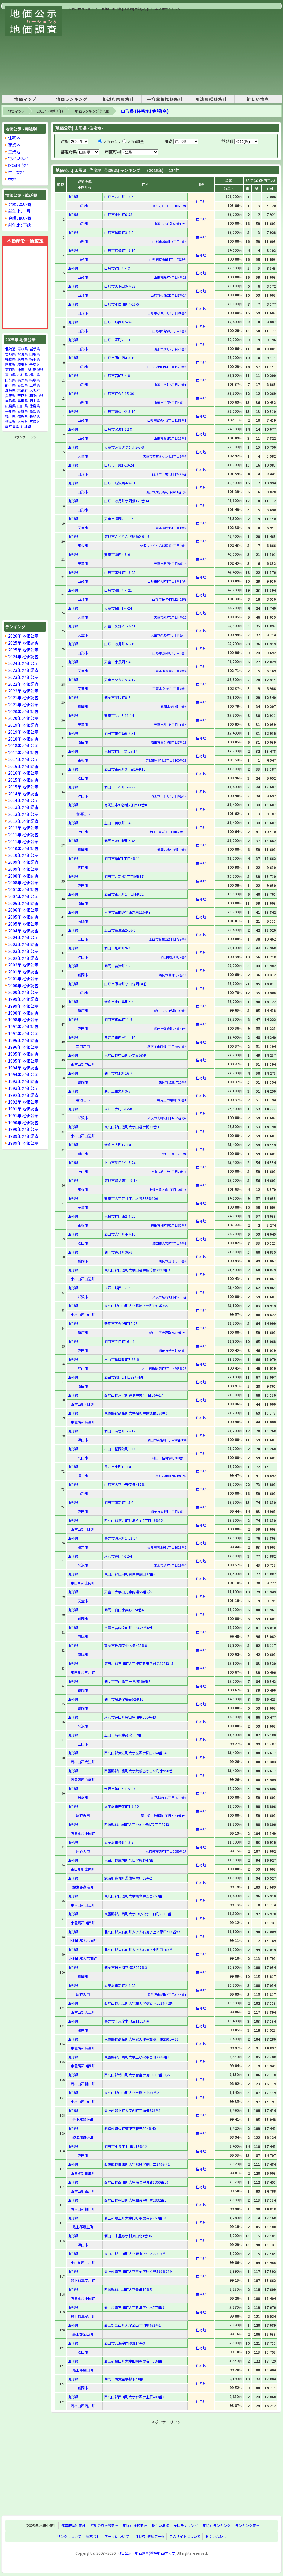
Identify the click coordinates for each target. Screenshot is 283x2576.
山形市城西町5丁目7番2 (169, 331)
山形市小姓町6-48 (118, 214)
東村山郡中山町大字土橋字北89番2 (131, 2092)
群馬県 (10, 364)
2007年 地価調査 (23, 889)
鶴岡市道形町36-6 (118, 1251)
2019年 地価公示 (23, 732)
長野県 (22, 379)
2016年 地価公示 (23, 773)
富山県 (10, 374)
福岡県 (10, 416)
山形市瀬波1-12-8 (118, 429)
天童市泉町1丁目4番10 (170, 617)
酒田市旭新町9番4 (173, 957)
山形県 (34, 353)
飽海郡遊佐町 (82, 1886)
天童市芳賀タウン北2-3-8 (124, 447)
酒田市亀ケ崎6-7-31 (119, 733)
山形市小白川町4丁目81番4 (167, 313)
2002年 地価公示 (23, 965)
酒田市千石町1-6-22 (119, 786)
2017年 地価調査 (23, 752)
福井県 (34, 374)
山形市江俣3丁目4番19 (170, 402)
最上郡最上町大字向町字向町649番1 (132, 2110)
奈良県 (22, 395)
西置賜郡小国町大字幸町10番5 (128, 2289)
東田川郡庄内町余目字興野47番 (128, 1860)
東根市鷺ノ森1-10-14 (120, 1180)
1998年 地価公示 (23, 1019)
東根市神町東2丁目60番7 (168, 1225)
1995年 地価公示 (23, 1061)
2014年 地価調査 (23, 793)
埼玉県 (22, 364)
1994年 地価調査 (23, 1068)
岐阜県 (34, 379)
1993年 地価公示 (23, 1088)
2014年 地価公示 (23, 800)
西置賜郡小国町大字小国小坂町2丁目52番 (136, 1824)
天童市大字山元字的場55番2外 (128, 1591)
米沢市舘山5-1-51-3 (119, 1788)
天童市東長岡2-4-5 (118, 661)
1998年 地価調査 (23, 1013)
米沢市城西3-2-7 (117, 1287)
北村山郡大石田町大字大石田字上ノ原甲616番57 (142, 1931)
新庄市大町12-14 (117, 1144)
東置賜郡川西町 (83, 1922)
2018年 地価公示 (23, 745)
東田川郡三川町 (83, 1672)
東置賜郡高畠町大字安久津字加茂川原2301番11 (141, 2039)
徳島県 (34, 405)
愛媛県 (22, 411)
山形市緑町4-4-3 (117, 268)
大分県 (22, 421)
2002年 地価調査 (23, 958)
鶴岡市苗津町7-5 (117, 965)
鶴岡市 (83, 706)
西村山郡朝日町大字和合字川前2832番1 (135, 2199)
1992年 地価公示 (23, 1102)
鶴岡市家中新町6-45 (120, 840)
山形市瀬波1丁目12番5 (170, 438)
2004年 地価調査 (23, 931)
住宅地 (14, 138)
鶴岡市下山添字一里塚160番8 (127, 1681)
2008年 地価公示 (23, 882)
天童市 (83, 456)
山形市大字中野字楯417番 (124, 1484)
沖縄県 (26, 426)
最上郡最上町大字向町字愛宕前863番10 (135, 2217)
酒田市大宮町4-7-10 (119, 1234)
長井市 (83, 1475)
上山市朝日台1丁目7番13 (168, 1171)
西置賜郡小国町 (83, 1833)
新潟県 (38, 369)
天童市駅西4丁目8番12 (170, 563)
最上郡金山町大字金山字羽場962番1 (132, 2325)
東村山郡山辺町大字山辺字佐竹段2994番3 (137, 1269)
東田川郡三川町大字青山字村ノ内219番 (135, 2253)
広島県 (10, 405)
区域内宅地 (18, 165)
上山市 (83, 831)
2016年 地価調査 (23, 766)
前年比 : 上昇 (19, 211)
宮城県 (10, 353)
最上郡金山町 (82, 2334)
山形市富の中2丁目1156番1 (166, 420)
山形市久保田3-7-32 (119, 286)
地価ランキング (71, 99)
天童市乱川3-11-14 (119, 715)
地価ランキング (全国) (92, 111)
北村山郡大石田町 (83, 1940)
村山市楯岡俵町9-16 (120, 1448)
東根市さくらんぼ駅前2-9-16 (126, 536)
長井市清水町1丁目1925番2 (166, 1547)
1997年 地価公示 (23, 1033)
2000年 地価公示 (23, 992)
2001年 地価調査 (23, 971)
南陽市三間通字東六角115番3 (127, 912)
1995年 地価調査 (23, 1054)
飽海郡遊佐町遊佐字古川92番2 (128, 1878)
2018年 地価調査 (23, 739)
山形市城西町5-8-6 (118, 321)
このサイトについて (184, 2536)
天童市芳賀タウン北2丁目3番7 (164, 456)
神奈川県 (24, 369)
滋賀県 (10, 390)
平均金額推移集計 (165, 99)
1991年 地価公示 (23, 1115)
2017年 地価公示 (23, 759)
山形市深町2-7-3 (117, 339)
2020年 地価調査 (23, 711)
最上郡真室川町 (83, 2280)
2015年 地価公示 (23, 787)
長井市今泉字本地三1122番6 (126, 2021)
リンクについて (69, 2536)
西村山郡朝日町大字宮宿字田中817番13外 (137, 2074)
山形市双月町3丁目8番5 (169, 653)
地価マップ (25, 99)
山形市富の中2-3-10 (119, 411)
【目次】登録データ (149, 2536)
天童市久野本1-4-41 (119, 625)
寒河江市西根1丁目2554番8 (166, 1046)
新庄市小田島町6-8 (119, 1001)
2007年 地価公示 (23, 896)
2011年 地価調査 (23, 834)
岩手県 (34, 348)
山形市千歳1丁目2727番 (169, 474)
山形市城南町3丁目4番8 (169, 241)
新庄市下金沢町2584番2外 (167, 1332)
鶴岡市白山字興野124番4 (124, 1609)
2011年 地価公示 (23, 841)
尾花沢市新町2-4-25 (119, 1985)
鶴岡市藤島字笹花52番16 (124, 1699)
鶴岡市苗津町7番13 (172, 975)
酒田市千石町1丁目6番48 (168, 796)
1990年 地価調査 (23, 1122)
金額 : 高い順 (19, 204)
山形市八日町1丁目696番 (168, 205)
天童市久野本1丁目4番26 (168, 635)
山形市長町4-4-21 (118, 590)
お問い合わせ (215, 2536)
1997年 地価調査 (23, 1026)
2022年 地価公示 (23, 690)
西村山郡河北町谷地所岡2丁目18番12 (133, 1520)
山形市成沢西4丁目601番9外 (166, 492)
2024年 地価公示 (23, 663)
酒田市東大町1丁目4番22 (124, 894)
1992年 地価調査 (23, 1095)
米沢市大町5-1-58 (118, 1108)
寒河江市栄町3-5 (117, 1091)
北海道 (10, 348)
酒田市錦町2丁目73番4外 (124, 1377)
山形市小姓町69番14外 (170, 223)
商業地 (14, 145)
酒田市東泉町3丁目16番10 (125, 769)
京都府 (22, 390)
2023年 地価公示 (23, 677)
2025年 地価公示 (23, 650)
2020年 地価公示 (23, 718)
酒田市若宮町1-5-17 (119, 1430)
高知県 (34, 411)
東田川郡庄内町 (83, 1582)
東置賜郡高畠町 (83, 1421)
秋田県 (22, 353)
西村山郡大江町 (83, 1761)
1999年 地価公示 (23, 1006)
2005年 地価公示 (23, 924)
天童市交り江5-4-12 (119, 679)
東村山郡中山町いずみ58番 (125, 1055)
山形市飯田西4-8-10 (119, 357)
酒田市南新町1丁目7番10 (168, 1511)
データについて (117, 2536)
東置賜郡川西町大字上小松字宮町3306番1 (137, 2056)
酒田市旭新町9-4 (117, 947)
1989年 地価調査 (23, 1136)
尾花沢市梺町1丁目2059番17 (166, 1851)
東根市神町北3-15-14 (120, 751)
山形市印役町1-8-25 (119, 572)
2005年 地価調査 (23, 917)
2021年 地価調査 (23, 697)
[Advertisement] (145, 51)
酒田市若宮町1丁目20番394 (166, 1440)
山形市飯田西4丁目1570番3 (166, 366)
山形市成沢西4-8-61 (119, 482)
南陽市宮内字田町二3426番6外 (128, 1627)
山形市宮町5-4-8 (117, 375)
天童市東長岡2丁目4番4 (169, 670)
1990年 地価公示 (23, 1129)
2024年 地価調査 (23, 656)
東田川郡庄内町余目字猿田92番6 (129, 1573)
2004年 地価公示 (23, 937)
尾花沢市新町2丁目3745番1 (166, 1994)
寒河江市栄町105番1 (171, 1100)
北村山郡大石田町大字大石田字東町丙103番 (138, 1949)
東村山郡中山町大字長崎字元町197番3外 (136, 1305)
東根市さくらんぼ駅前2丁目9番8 (163, 545)
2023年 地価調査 (23, 670)
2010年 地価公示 (23, 855)
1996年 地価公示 (23, 1047)
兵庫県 (10, 395)
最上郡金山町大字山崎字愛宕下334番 (133, 2360)
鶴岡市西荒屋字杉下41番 (123, 2378)
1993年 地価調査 (23, 1081)
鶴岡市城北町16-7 (118, 1073)
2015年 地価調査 (23, 780)
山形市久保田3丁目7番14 (168, 295)
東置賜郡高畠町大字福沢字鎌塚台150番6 (136, 1412)
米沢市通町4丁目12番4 (170, 1565)
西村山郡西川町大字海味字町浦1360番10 (136, 2182)
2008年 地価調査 (23, 876)
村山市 (83, 1368)
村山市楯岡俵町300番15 (169, 1457)
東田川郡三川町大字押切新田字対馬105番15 (138, 1663)
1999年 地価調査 (23, 999)
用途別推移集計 (211, 99)
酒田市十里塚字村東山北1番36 (128, 2235)
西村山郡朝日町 (83, 2083)
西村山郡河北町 (83, 1404)
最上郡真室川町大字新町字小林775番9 (134, 2307)
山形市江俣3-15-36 (119, 393)
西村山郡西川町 (83, 2191)
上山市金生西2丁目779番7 (167, 939)
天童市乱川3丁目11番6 (170, 724)
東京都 (10, 369)
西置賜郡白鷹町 (83, 1779)
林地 (12, 179)
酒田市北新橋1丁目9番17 (124, 876)
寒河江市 (83, 813)
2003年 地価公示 (23, 951)
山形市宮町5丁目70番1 (170, 384)
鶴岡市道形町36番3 (172, 1261)
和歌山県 (36, 395)
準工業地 (16, 172)
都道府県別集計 (118, 99)
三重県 (34, 385)
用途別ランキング (216, 2525)
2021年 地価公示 (23, 704)
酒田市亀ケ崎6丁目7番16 (168, 742)
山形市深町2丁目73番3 (170, 348)
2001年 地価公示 (23, 978)
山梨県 (10, 379)
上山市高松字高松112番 (123, 1734)
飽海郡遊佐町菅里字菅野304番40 (130, 2128)
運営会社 (93, 2536)
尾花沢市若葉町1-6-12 (121, 1806)
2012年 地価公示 (23, 828)
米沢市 (83, 1117)
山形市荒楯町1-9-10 (119, 250)
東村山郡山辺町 (83, 1135)
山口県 (22, 405)
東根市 (83, 545)
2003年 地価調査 (23, 944)
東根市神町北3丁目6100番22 (166, 760)
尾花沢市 (83, 1815)
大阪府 (34, 390)
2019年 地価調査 (23, 725)
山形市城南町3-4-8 (118, 232)
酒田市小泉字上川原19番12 (125, 2146)
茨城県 (22, 359)
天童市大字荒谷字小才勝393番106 (131, 1198)
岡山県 (34, 400)
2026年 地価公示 (23, 636)
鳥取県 (10, 400)
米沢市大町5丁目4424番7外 (166, 1118)
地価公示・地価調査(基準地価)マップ (146, 2553)
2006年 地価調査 (23, 903)
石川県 (22, 374)
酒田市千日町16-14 (119, 1341)
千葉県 (34, 364)
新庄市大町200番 (174, 1153)
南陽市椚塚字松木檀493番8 (125, 1645)
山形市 (83, 205)
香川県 (10, 411)
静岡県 (10, 385)
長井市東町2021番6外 (170, 1475)
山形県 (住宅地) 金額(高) (145, 111)
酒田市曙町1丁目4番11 (122, 858)
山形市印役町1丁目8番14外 (167, 581)
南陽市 (83, 921)
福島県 (10, 359)
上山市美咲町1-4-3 (118, 822)
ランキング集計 (247, 2525)
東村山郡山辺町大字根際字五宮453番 (133, 1895)
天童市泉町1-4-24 (118, 608)
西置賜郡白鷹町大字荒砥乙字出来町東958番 (138, 1770)
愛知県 (22, 385)
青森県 (22, 348)
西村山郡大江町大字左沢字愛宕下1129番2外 (138, 2003)
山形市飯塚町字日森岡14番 (125, 983)
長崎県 (34, 416)
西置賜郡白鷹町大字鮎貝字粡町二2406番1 (137, 2164)
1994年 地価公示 (23, 1074)
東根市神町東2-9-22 (119, 1216)
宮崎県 (34, 421)
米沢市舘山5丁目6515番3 (168, 1797)
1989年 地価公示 (23, 1143)
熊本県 (10, 421)
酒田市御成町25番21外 (170, 1028)
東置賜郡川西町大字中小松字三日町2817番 (137, 1913)
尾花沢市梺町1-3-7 (118, 1842)
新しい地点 (258, 99)
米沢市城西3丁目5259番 (169, 1296)
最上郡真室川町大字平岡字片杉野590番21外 (138, 2271)
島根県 (22, 400)
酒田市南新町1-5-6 (118, 1502)
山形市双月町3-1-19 (119, 643)
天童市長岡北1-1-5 (118, 518)
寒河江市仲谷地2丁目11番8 (125, 804)
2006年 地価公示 (23, 910)
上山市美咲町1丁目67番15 (167, 831)
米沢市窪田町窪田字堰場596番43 (130, 1717)
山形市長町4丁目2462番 (169, 599)
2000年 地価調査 (23, 985)
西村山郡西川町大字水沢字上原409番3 (134, 2396)
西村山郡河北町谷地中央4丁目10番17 (133, 1395)
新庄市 (83, 1010)
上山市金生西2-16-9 (119, 930)
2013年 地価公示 (23, 814)
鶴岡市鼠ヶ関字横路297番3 (125, 1967)
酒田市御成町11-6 (118, 1019)
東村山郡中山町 (83, 1064)
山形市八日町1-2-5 (118, 196)
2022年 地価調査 (23, 684)
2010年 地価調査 (23, 848)
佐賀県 (22, 416)
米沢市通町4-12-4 (118, 1556)
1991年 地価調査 (23, 1109)
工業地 (14, 152)
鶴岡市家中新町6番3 (171, 849)
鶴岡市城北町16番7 (172, 1082)
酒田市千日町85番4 (172, 1350)
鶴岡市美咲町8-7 (117, 697)
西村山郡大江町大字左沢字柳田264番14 (135, 1752)
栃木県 (34, 359)
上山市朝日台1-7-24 (119, 1162)
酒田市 (83, 742)
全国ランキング (186, 2525)
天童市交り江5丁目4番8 (169, 688)
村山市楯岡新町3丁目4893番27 (164, 1368)
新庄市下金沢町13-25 (121, 1323)
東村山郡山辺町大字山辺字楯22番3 (131, 1126)
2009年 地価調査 (23, 862)
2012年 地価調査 (23, 821)
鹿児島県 (12, 426)
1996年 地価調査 (23, 1040)
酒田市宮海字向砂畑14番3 (124, 2343)
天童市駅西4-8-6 (117, 554)
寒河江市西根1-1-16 (119, 1037)
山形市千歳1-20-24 (119, 464)
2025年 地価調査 (23, 643)
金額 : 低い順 (19, 218)
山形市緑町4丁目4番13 (170, 277)
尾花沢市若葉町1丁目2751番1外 (163, 1815)
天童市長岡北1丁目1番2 (169, 527)
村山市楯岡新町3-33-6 (121, 1359)
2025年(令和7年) (50, 111)
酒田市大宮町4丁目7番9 (169, 1243)
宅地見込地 (18, 158)
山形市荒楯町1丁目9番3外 (167, 259)
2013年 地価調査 (23, 807)
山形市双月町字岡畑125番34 (126, 500)
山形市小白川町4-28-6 (121, 303)
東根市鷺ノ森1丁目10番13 (167, 1189)
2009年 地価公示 (23, 869)
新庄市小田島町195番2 (170, 1010)
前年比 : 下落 (19, 225)
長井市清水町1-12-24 (120, 1538)
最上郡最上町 (82, 2119)
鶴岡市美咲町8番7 (173, 706)
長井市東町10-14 (117, 1466)
